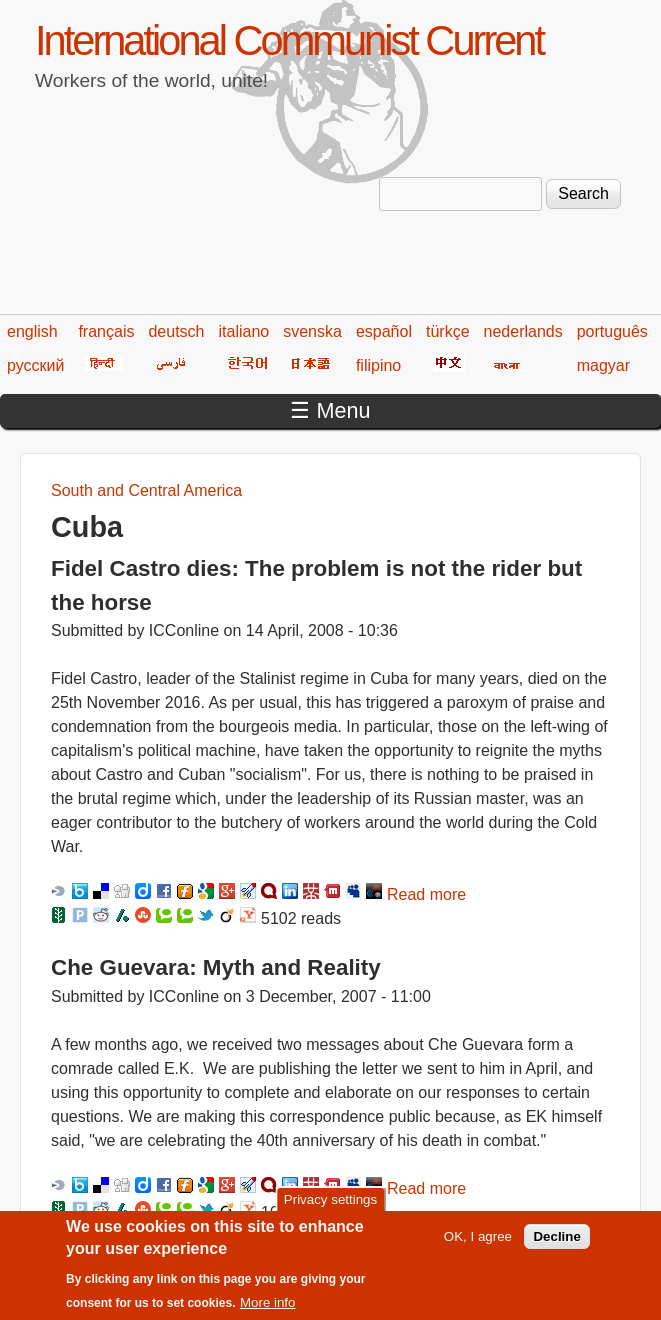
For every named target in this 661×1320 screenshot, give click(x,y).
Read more (426, 894)
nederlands (523, 331)
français (106, 331)
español (384, 331)
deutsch (176, 331)
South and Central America (146, 490)
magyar (603, 365)
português (612, 331)
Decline (556, 1243)
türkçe (448, 331)
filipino (378, 365)
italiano (244, 331)
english (32, 331)
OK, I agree (478, 1243)
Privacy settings (330, 1206)
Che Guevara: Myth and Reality (216, 967)
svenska (312, 331)
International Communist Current (289, 40)
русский (35, 365)
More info (268, 1308)
